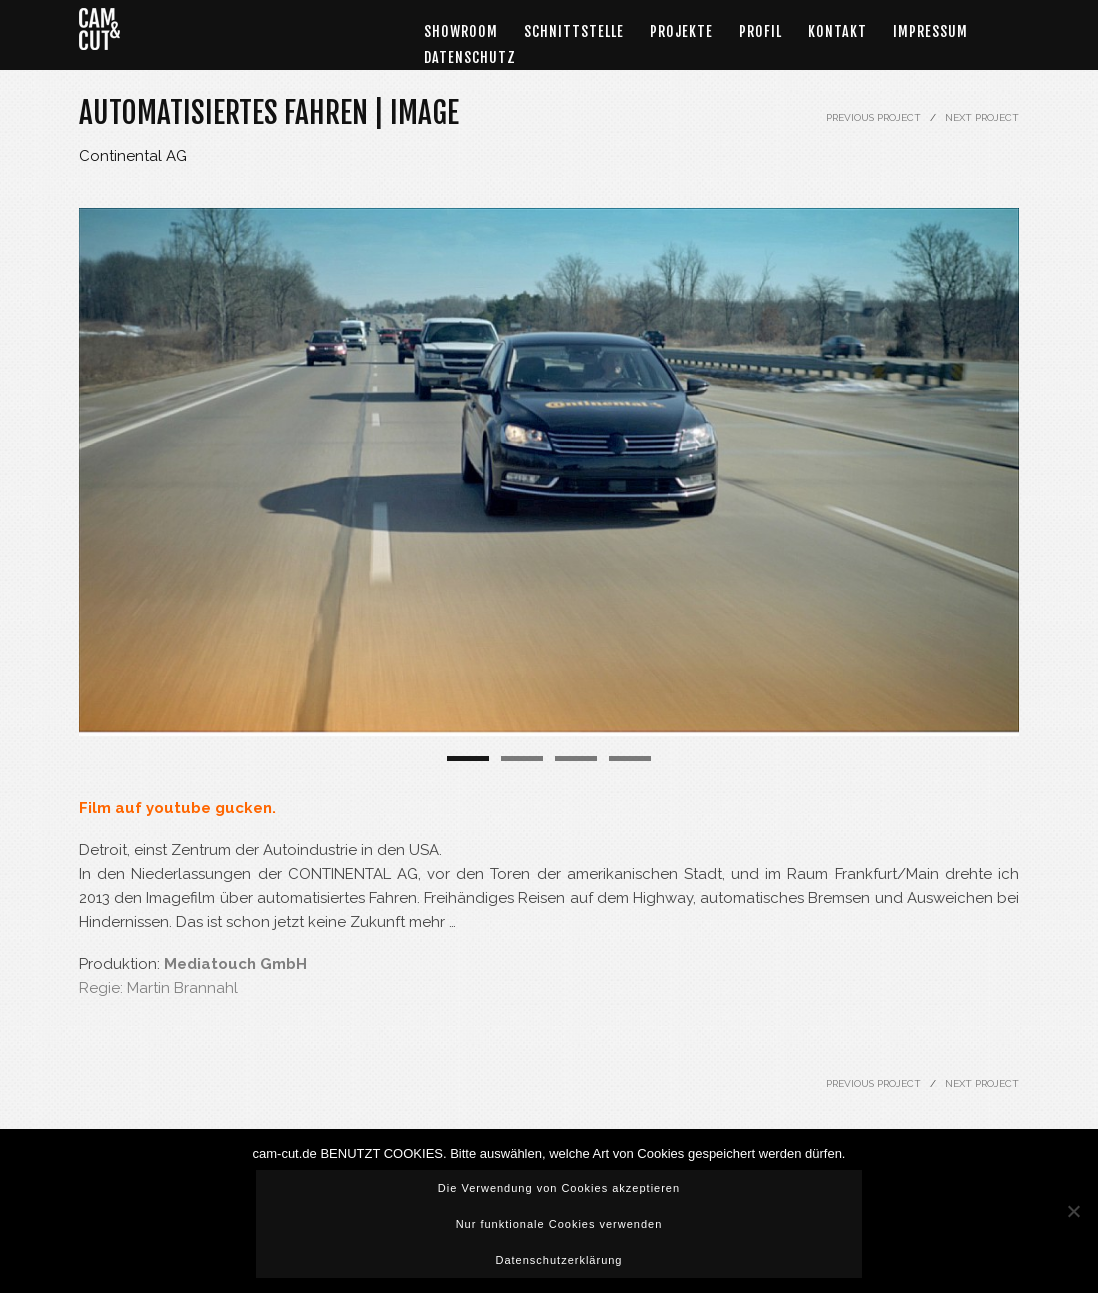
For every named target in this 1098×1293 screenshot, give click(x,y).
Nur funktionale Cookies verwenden (559, 1224)
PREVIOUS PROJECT (873, 117)
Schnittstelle (574, 31)
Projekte (681, 31)
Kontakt (837, 31)
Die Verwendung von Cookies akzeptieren (559, 1188)
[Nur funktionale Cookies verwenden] (1073, 1211)
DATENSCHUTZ (470, 57)
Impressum (930, 31)
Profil (760, 31)
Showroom (461, 31)
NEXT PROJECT (982, 117)
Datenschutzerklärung (558, 1260)
